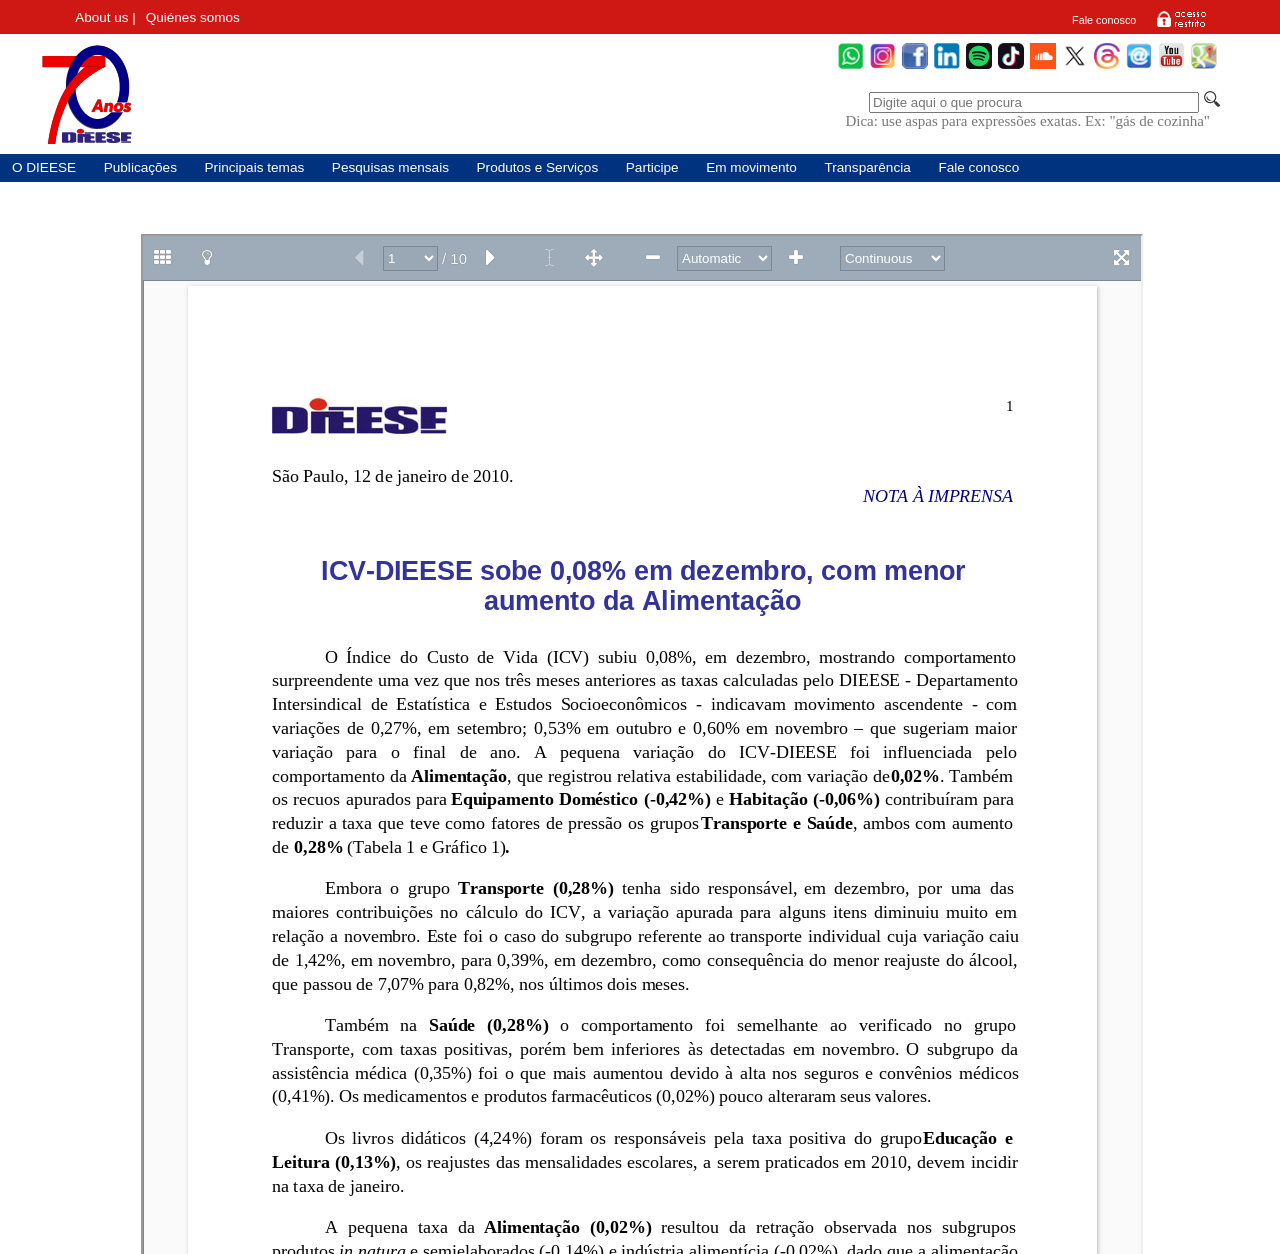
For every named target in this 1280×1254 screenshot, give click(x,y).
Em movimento (751, 167)
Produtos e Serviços (538, 167)
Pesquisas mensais (390, 167)
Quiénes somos (193, 17)
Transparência (867, 167)
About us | (105, 17)
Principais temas (255, 167)
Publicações (140, 167)
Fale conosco (1104, 20)
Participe (652, 167)
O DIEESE (44, 167)
